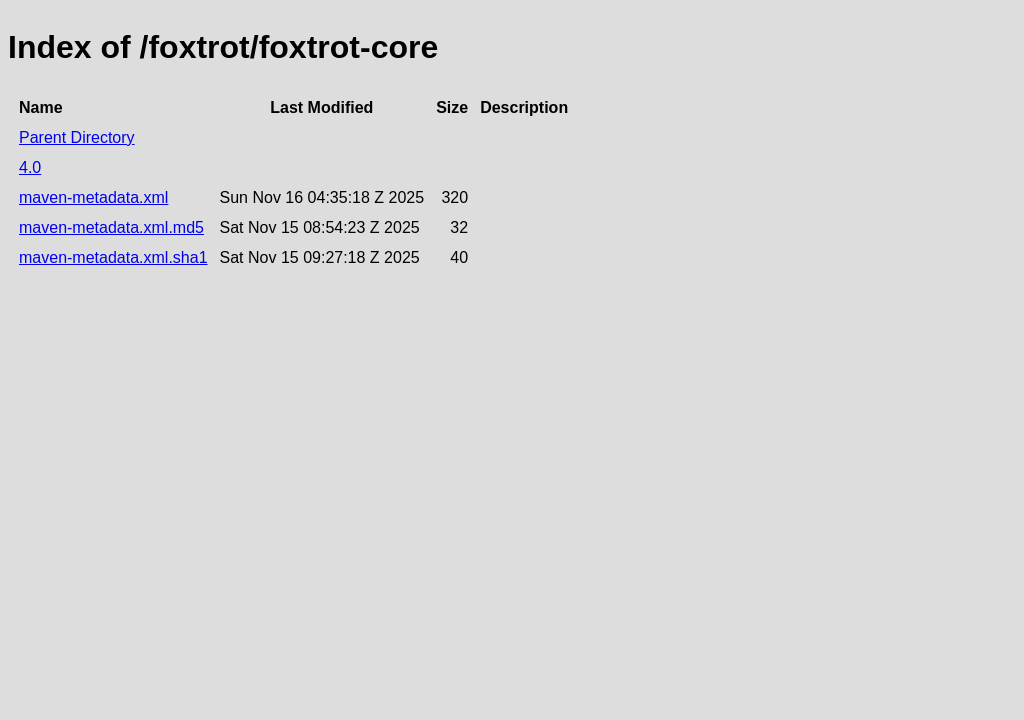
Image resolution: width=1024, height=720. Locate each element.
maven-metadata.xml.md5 (111, 227)
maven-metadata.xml (93, 197)
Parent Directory (77, 137)
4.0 (30, 167)
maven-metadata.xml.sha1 (113, 257)
